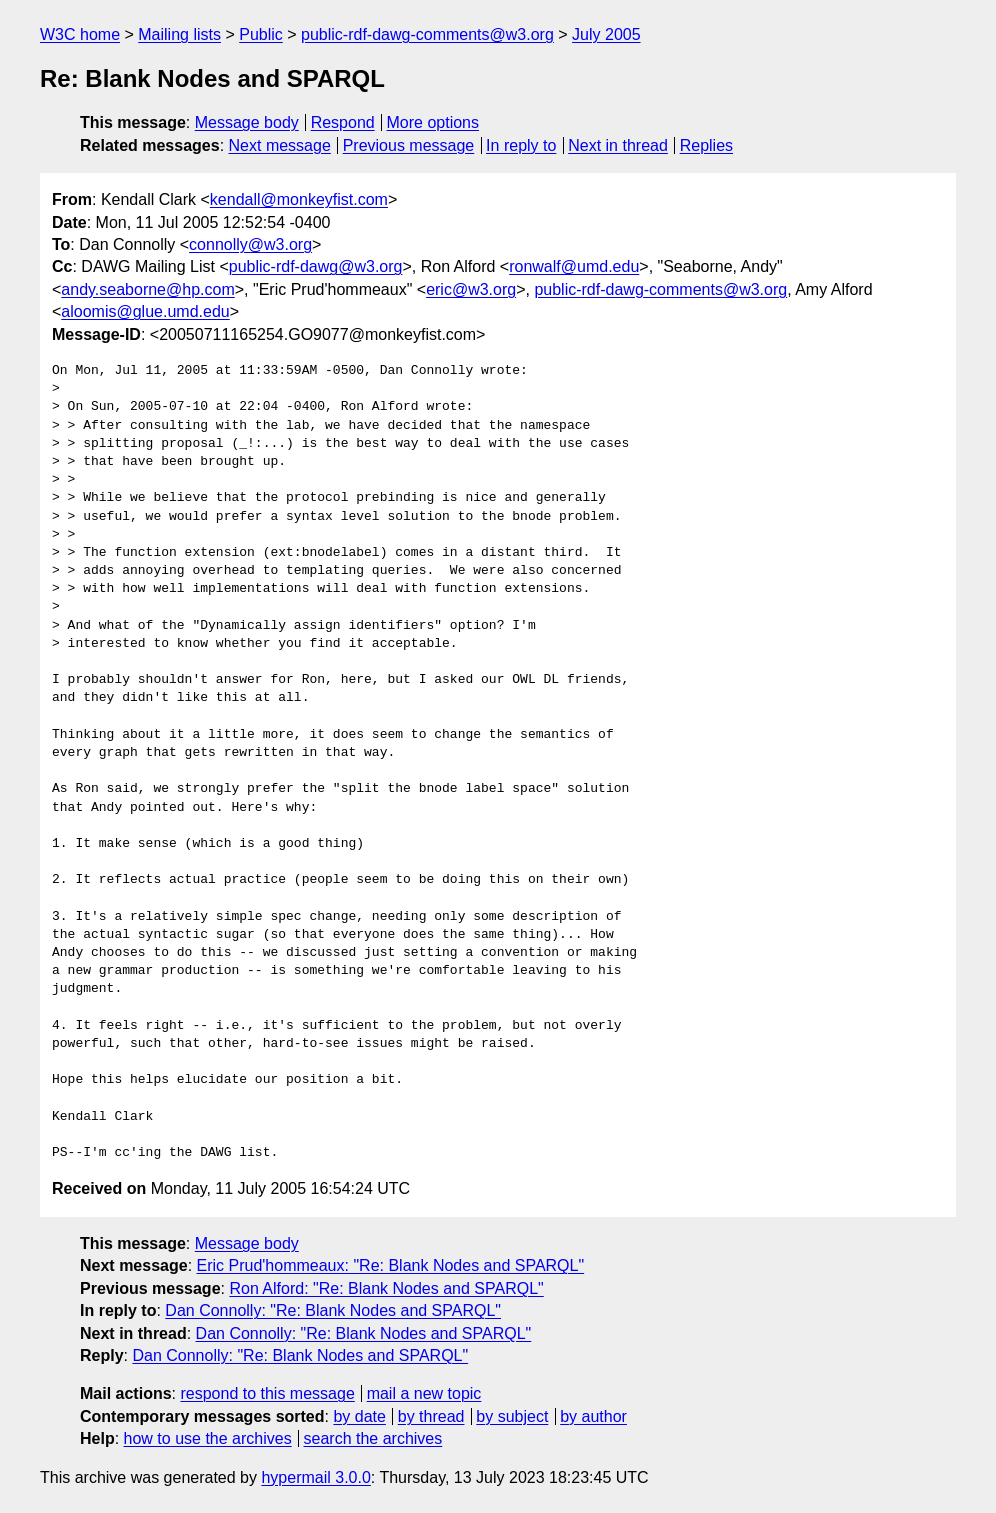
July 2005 (606, 34)
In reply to (521, 145)
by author (593, 1416)
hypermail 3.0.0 (315, 1477)
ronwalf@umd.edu (574, 266)
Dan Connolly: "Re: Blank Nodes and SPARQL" (333, 1310)
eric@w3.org (471, 289)
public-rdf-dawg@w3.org (316, 266)
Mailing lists (179, 34)
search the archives (373, 1438)
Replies (706, 145)
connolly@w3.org (250, 244)
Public (261, 34)
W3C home (80, 34)
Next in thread (618, 145)
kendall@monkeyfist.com (299, 199)
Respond (343, 122)
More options (433, 122)
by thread (431, 1416)
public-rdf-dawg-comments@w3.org (427, 34)
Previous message (409, 145)
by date (359, 1416)
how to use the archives (208, 1438)
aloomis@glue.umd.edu (145, 311)
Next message (280, 145)
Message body (247, 122)
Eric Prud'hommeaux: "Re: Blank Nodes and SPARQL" (391, 1265)
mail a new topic (424, 1393)
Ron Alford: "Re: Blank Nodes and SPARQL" (386, 1288)
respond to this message (267, 1393)
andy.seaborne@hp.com (147, 289)
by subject (512, 1416)
